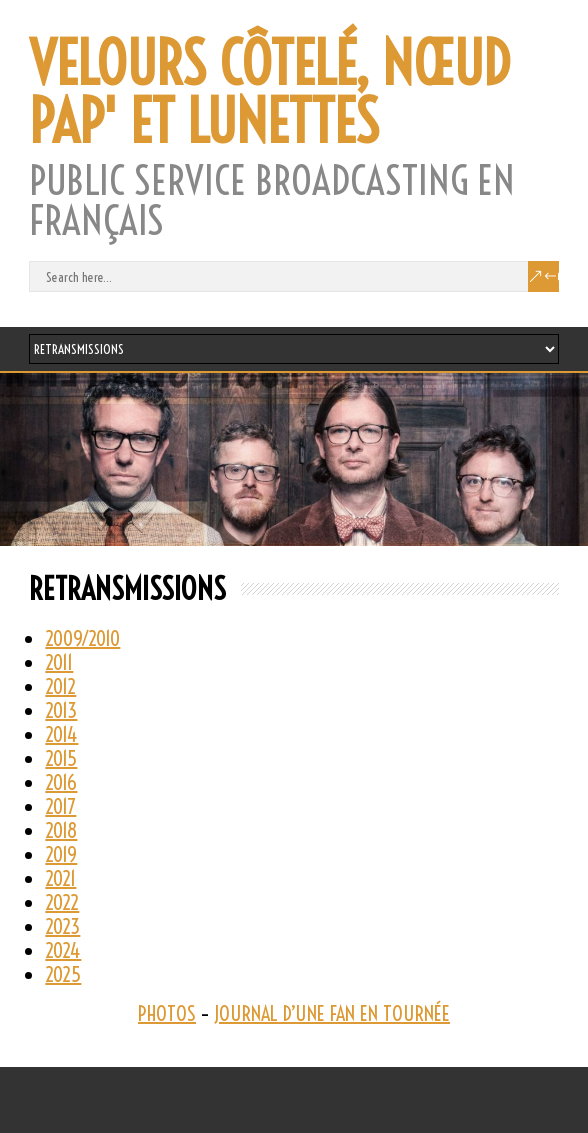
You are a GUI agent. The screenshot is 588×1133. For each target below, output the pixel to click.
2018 (61, 830)
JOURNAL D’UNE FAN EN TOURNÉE (332, 1013)
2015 (61, 758)
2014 (61, 734)
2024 (63, 950)
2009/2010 (82, 638)
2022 (62, 902)
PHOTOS (167, 1013)
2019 (61, 854)
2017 (60, 806)
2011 (59, 662)
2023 (62, 926)
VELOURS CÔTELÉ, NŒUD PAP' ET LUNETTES (269, 93)
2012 (60, 686)
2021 (60, 878)
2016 (61, 782)
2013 (61, 710)
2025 (63, 974)
